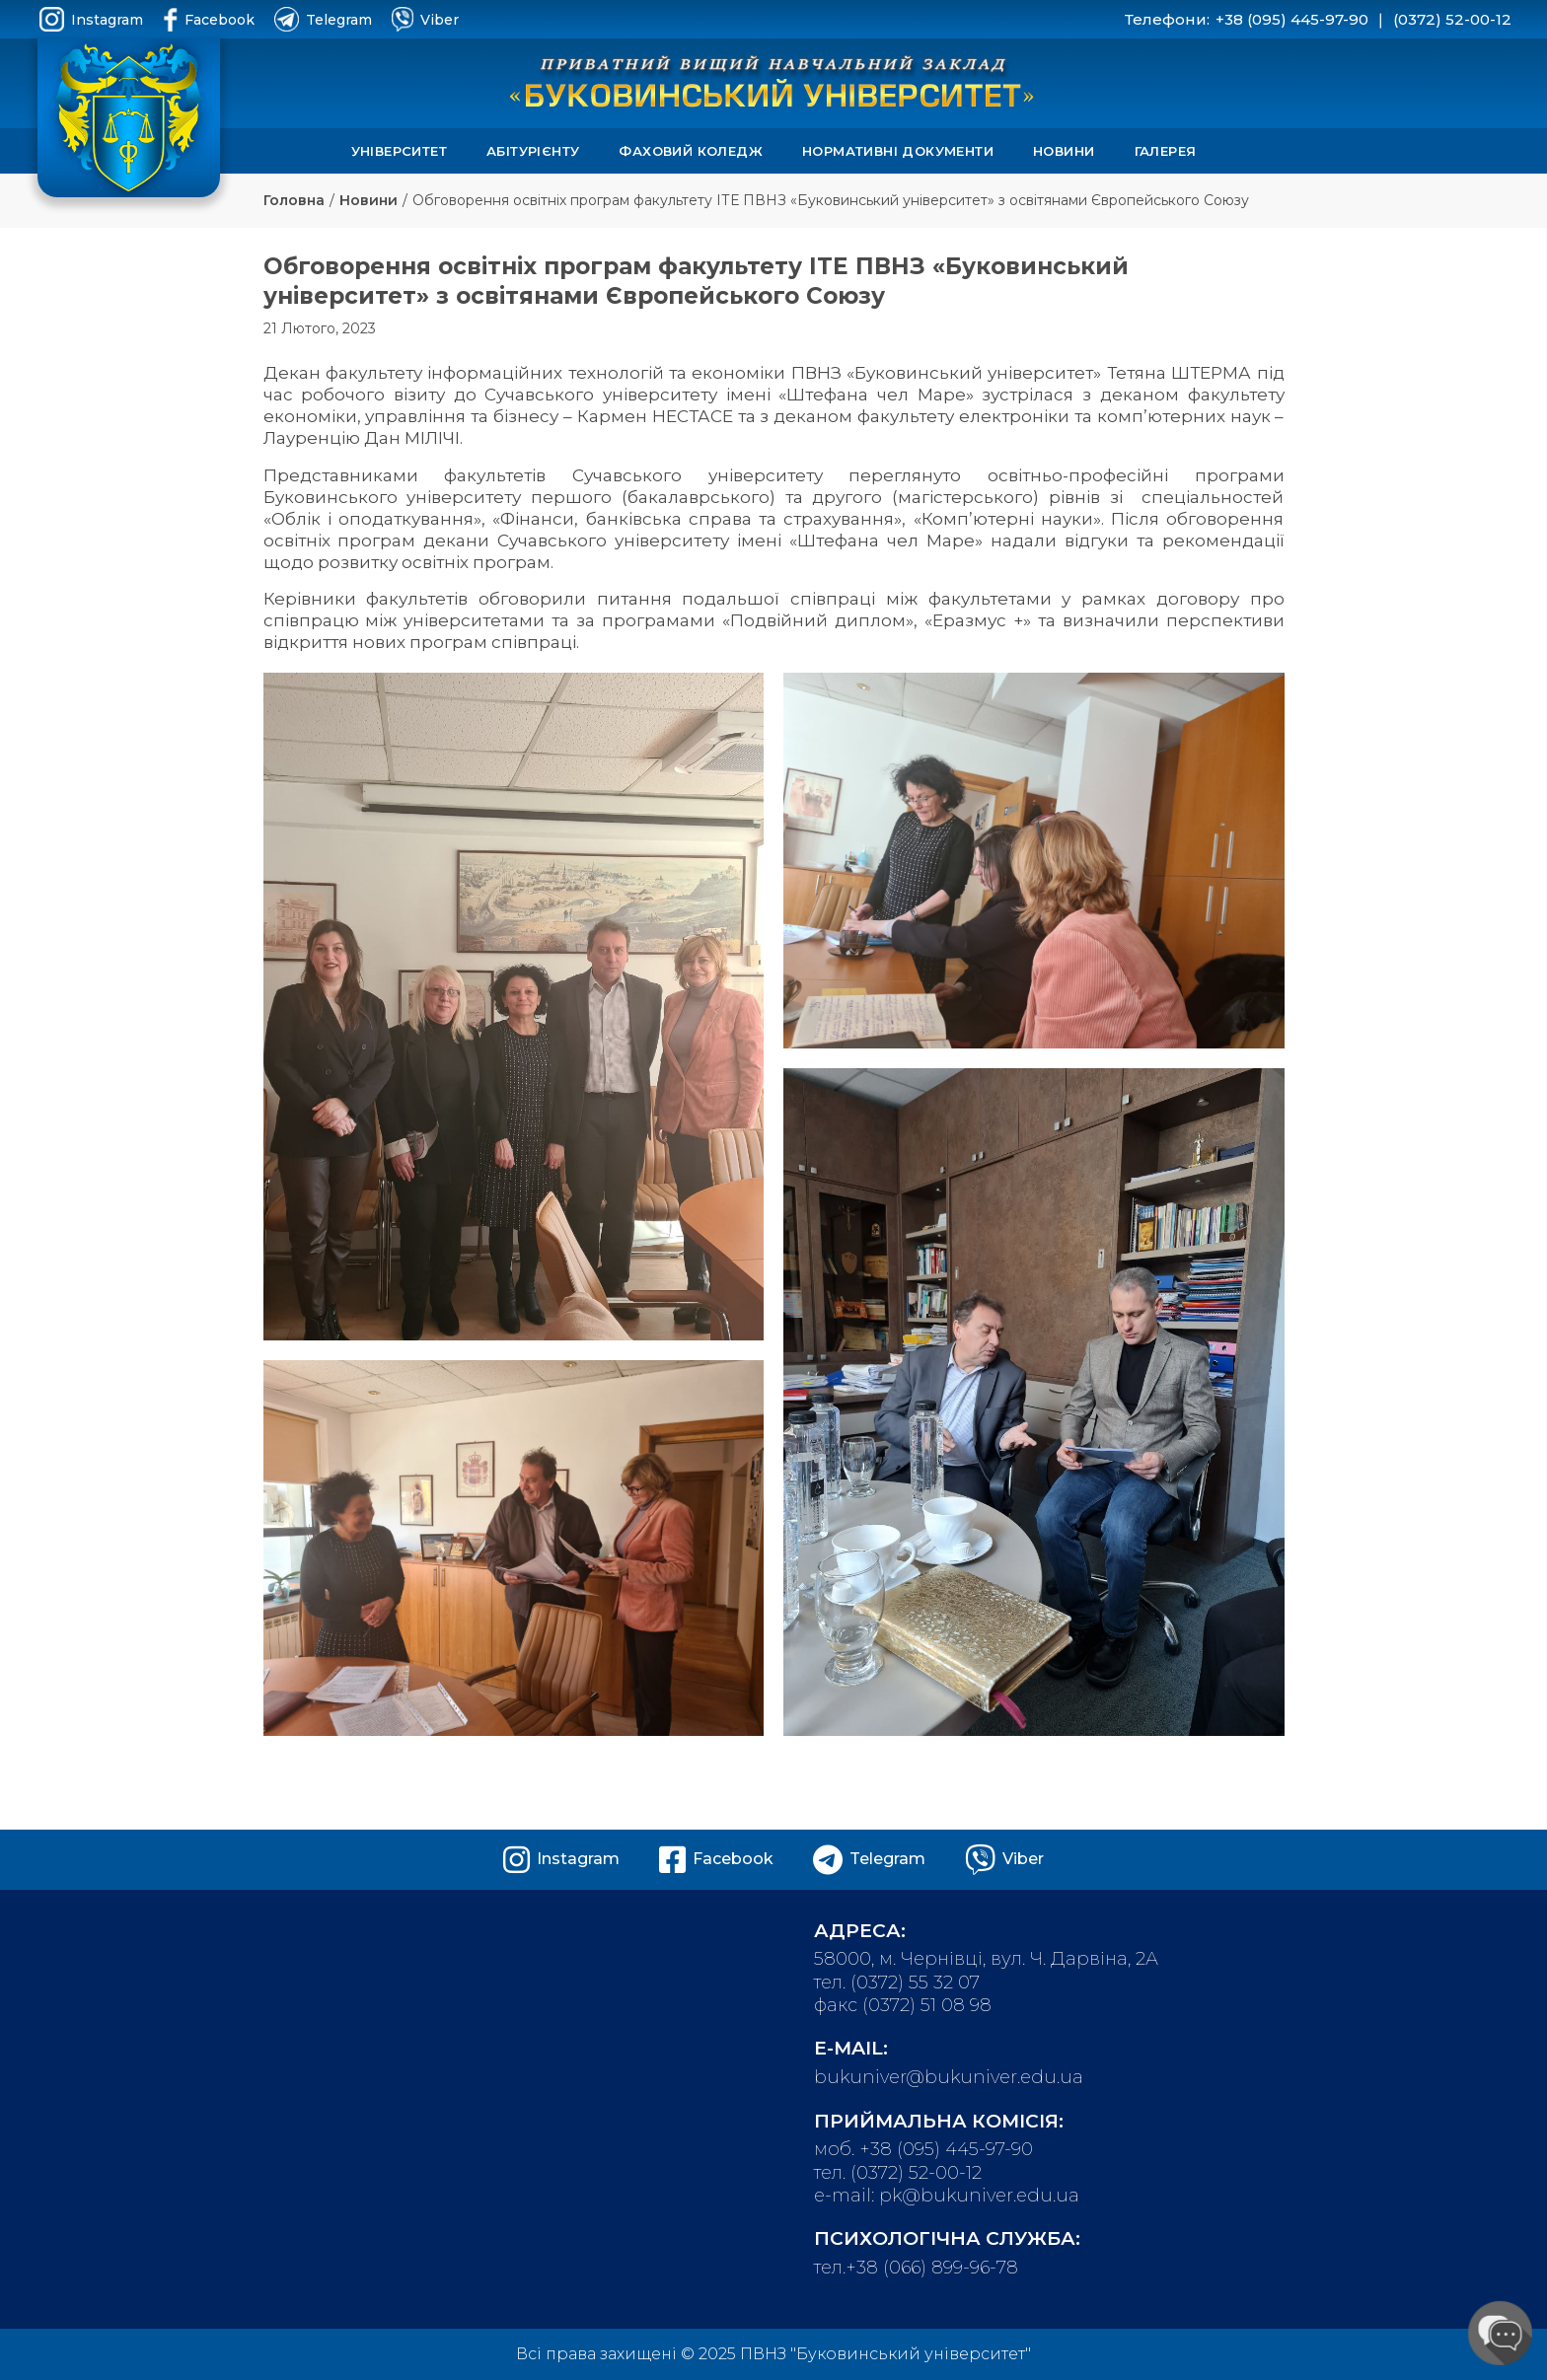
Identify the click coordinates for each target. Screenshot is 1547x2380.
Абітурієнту (532, 151)
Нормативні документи (898, 151)
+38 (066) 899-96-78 (932, 2267)
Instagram (91, 19)
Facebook (209, 19)
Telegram (323, 19)
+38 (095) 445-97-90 (1292, 19)
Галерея (1166, 151)
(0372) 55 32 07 (915, 1982)
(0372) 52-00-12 (1452, 19)
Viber (425, 19)
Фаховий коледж (691, 151)
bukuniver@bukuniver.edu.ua (948, 2077)
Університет (399, 151)
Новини (1063, 151)
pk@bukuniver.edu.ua (979, 2195)
